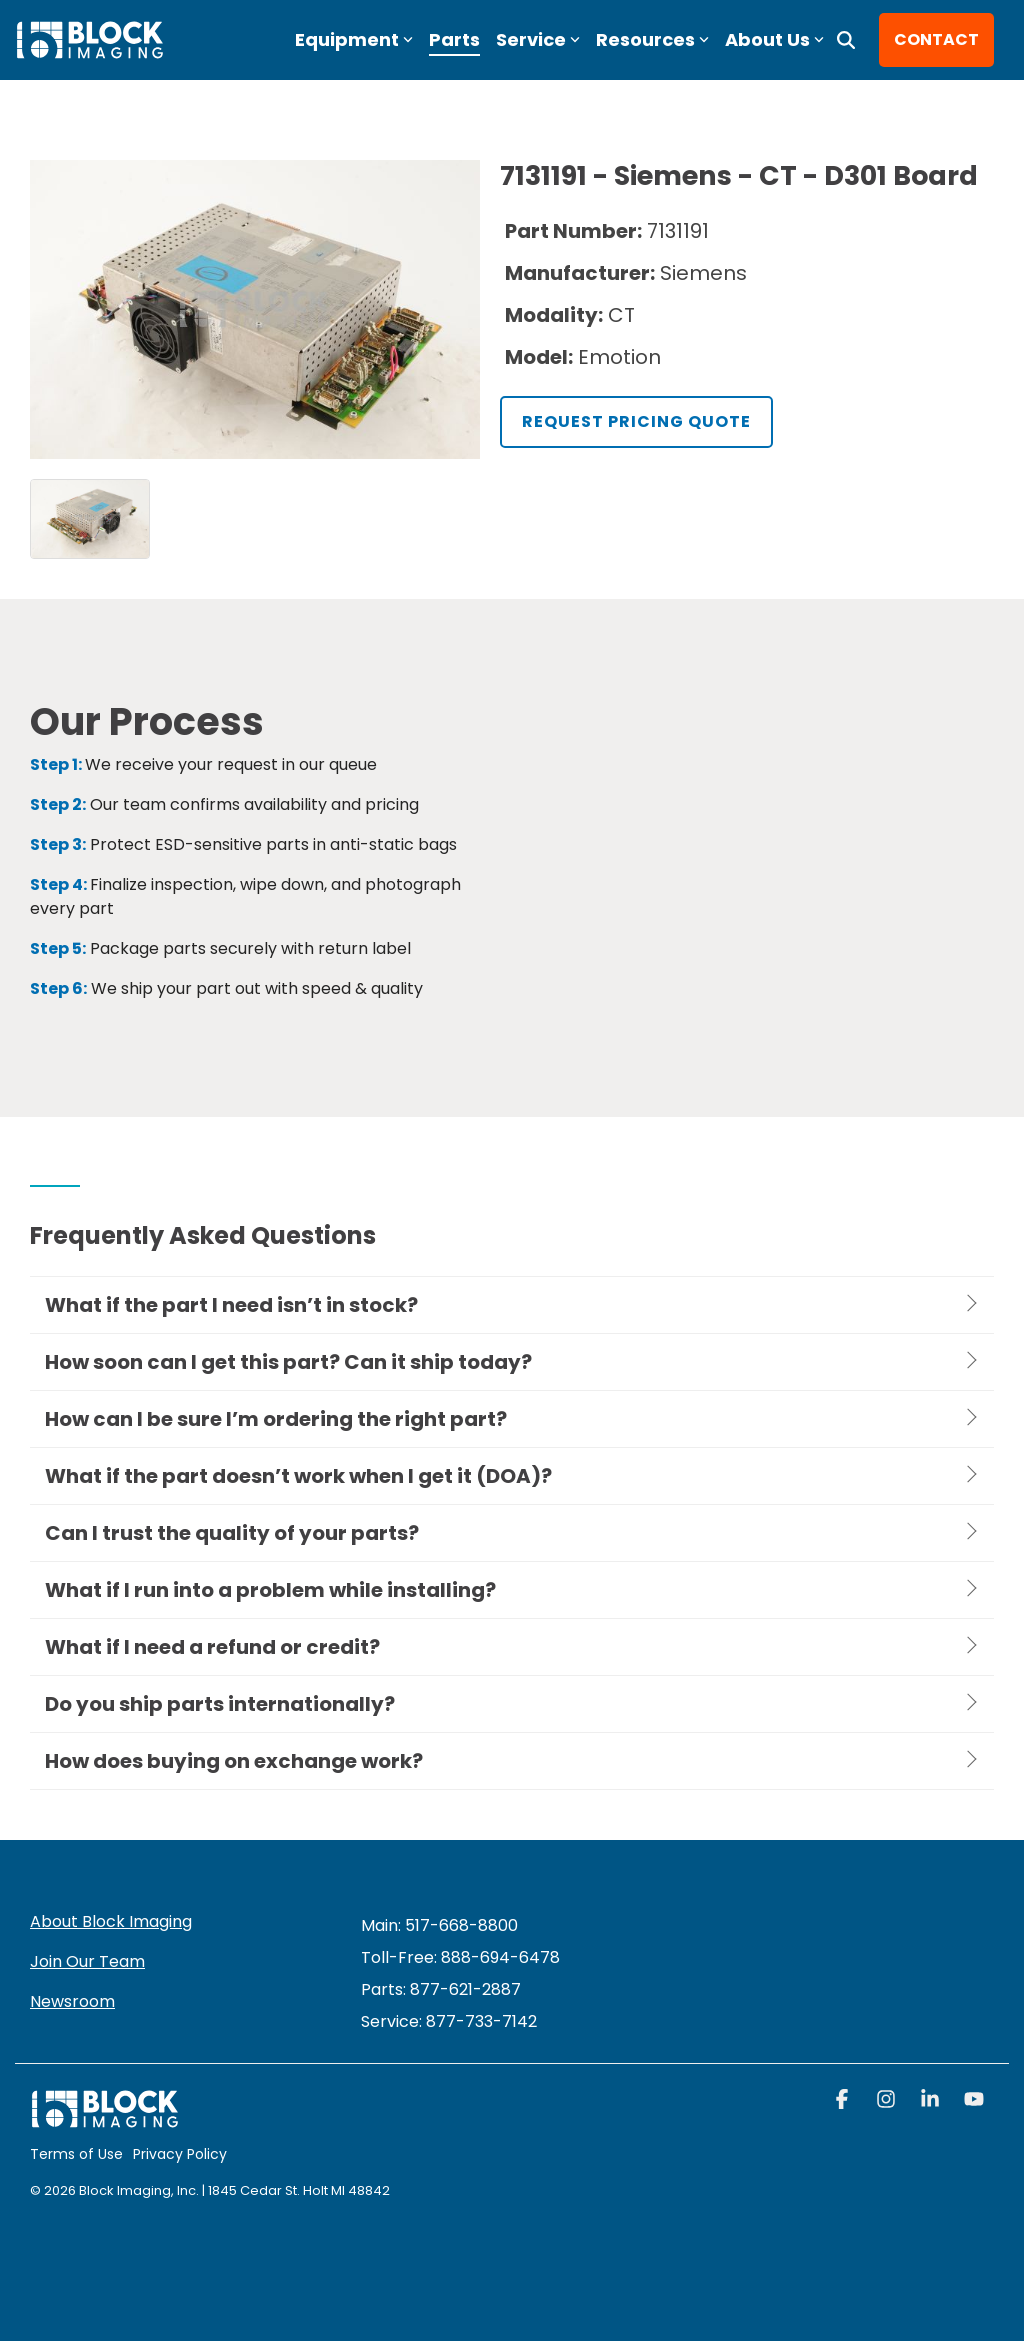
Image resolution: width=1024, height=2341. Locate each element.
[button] (844, 2101)
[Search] (846, 40)
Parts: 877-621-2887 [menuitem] (441, 1989)
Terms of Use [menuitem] (76, 2154)
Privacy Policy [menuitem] (180, 2154)
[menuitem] (449, 2021)
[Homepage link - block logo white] (105, 2118)
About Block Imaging (111, 1921)
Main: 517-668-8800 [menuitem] (439, 1925)
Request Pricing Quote (636, 421)
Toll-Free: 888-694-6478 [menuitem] (460, 1957)
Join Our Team (87, 1961)
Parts (454, 39)
